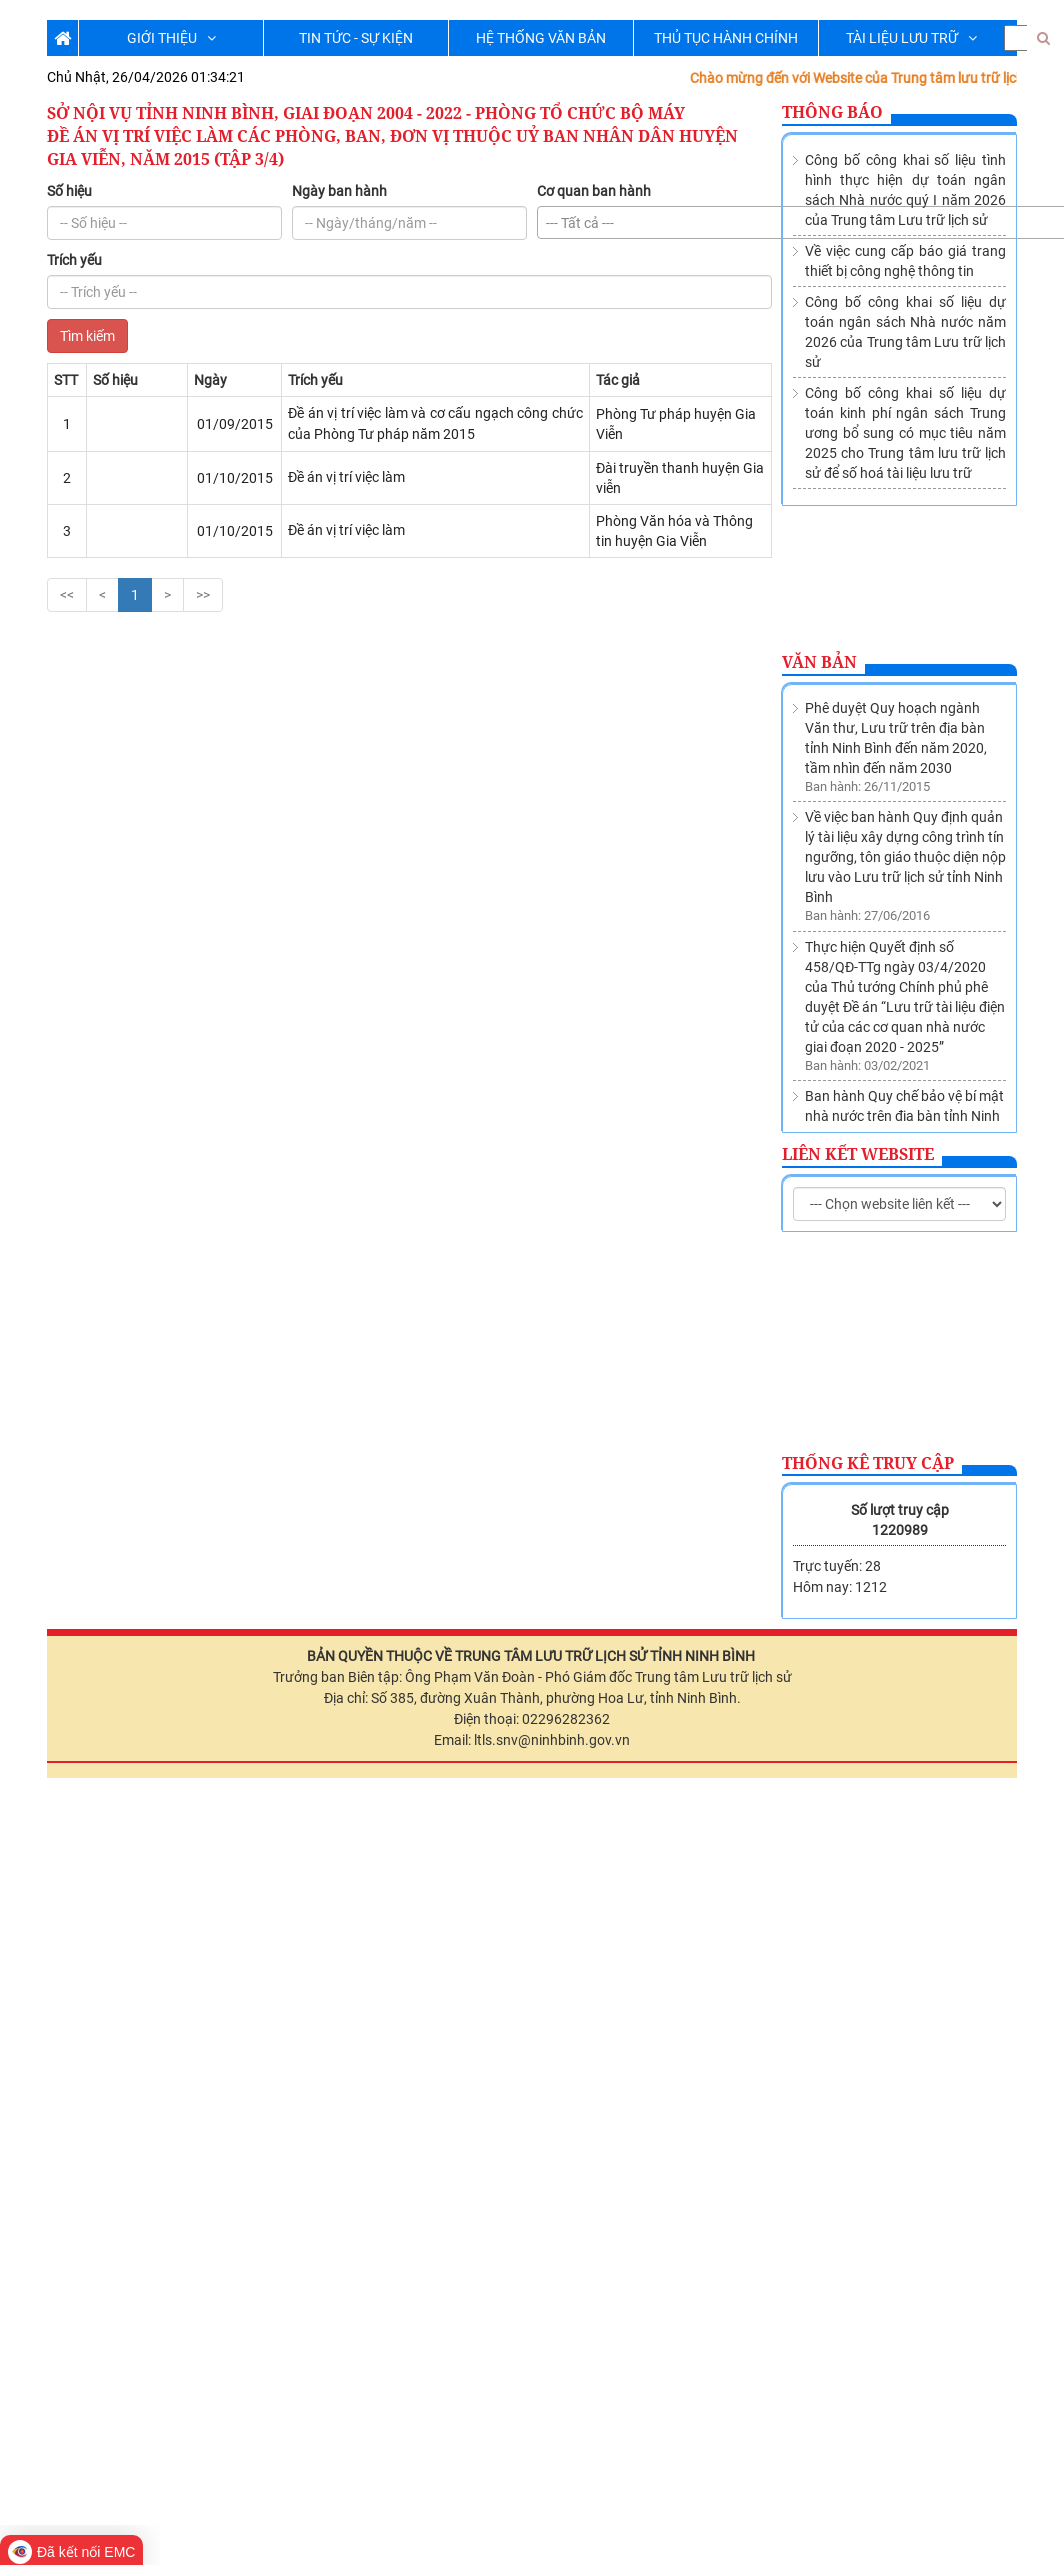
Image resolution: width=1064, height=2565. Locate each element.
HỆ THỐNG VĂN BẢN (541, 38)
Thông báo (832, 112)
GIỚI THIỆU (171, 38)
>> (203, 595)
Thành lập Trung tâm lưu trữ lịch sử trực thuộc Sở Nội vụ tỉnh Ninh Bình (904, 972)
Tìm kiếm (87, 336)
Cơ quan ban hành (594, 191)
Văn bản (819, 662)
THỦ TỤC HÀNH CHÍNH (726, 38)
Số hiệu (69, 191)
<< (67, 595)
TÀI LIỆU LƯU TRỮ (911, 38)
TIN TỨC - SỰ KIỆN (356, 38)
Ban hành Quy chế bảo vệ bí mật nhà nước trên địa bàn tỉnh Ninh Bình (904, 882)
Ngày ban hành (339, 191)
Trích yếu (74, 260)
